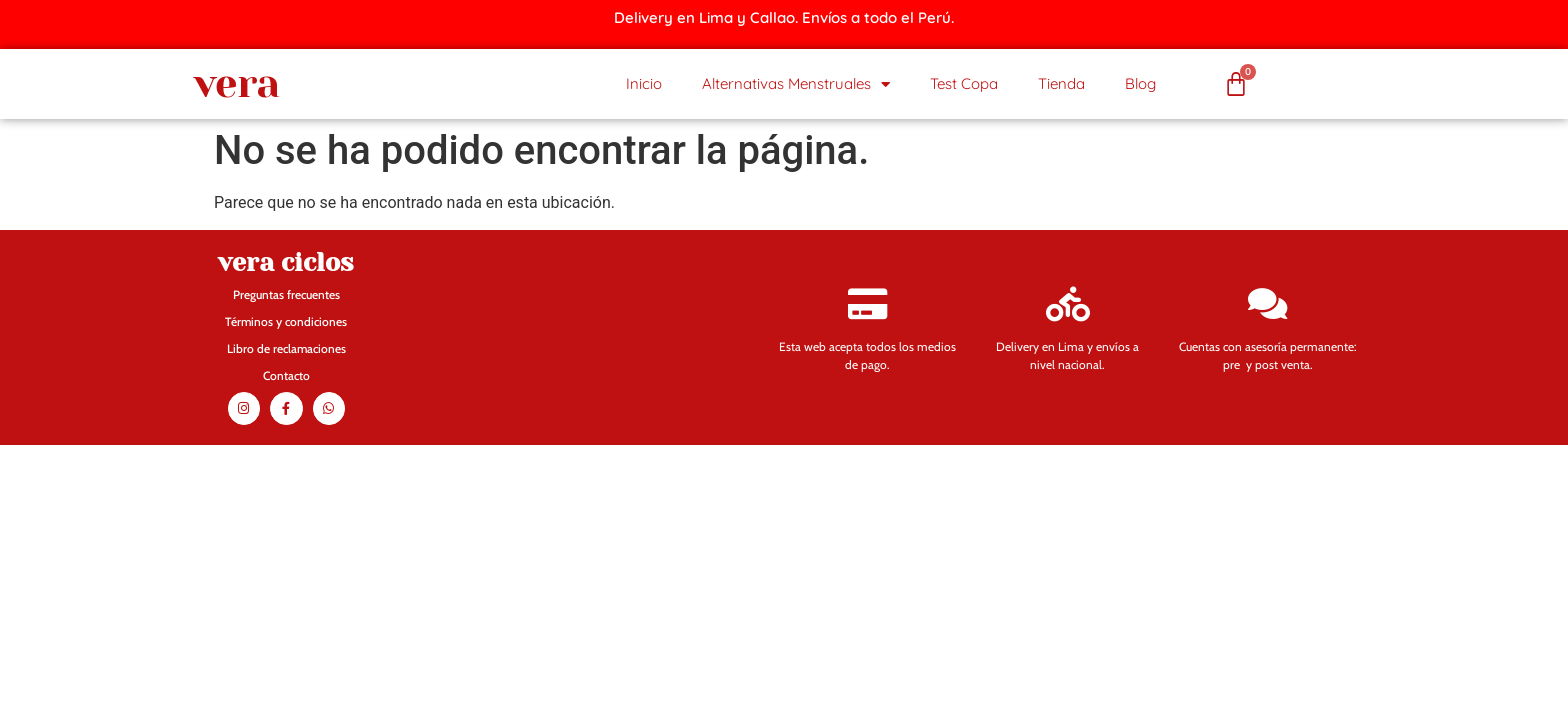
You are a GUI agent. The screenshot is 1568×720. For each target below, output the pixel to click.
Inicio (644, 83)
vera (237, 83)
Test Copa (964, 83)
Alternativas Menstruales (796, 84)
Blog (1140, 83)
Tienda (1061, 83)
